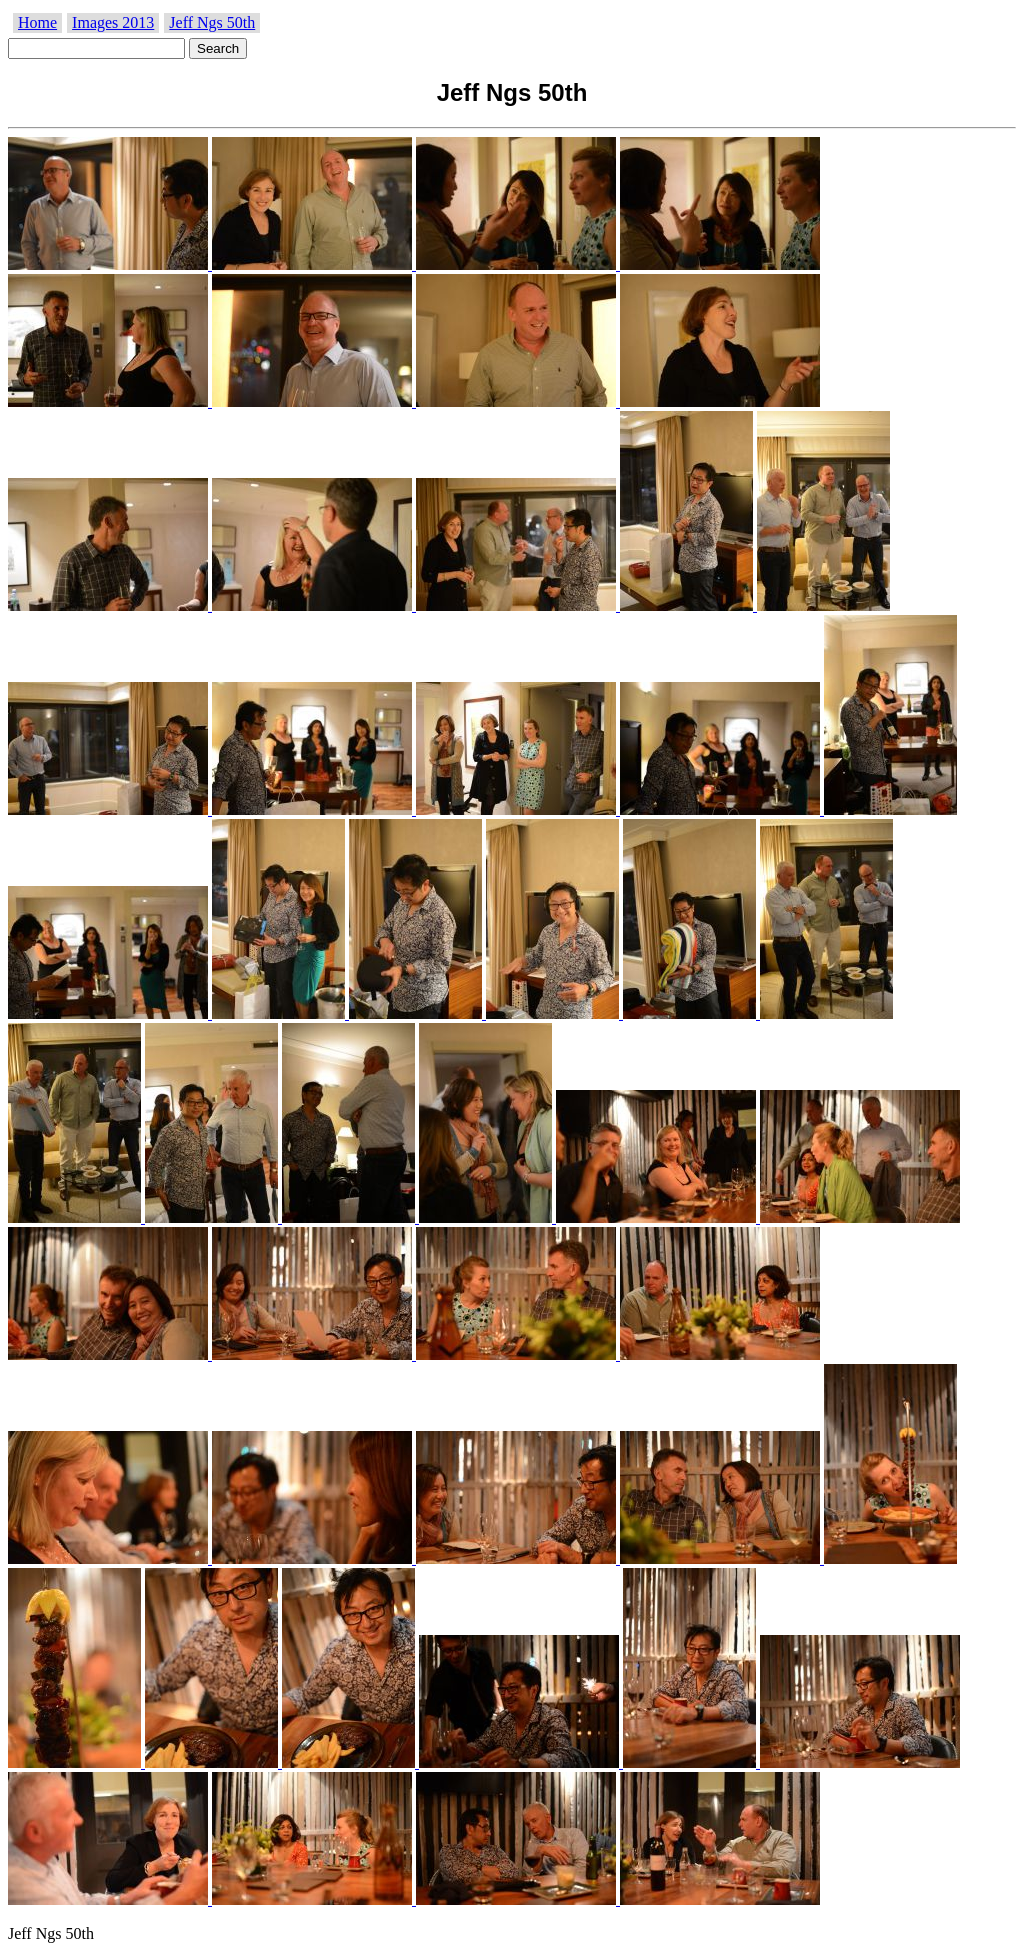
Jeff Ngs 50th (212, 22)
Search (218, 48)
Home (37, 22)
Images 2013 (113, 22)
